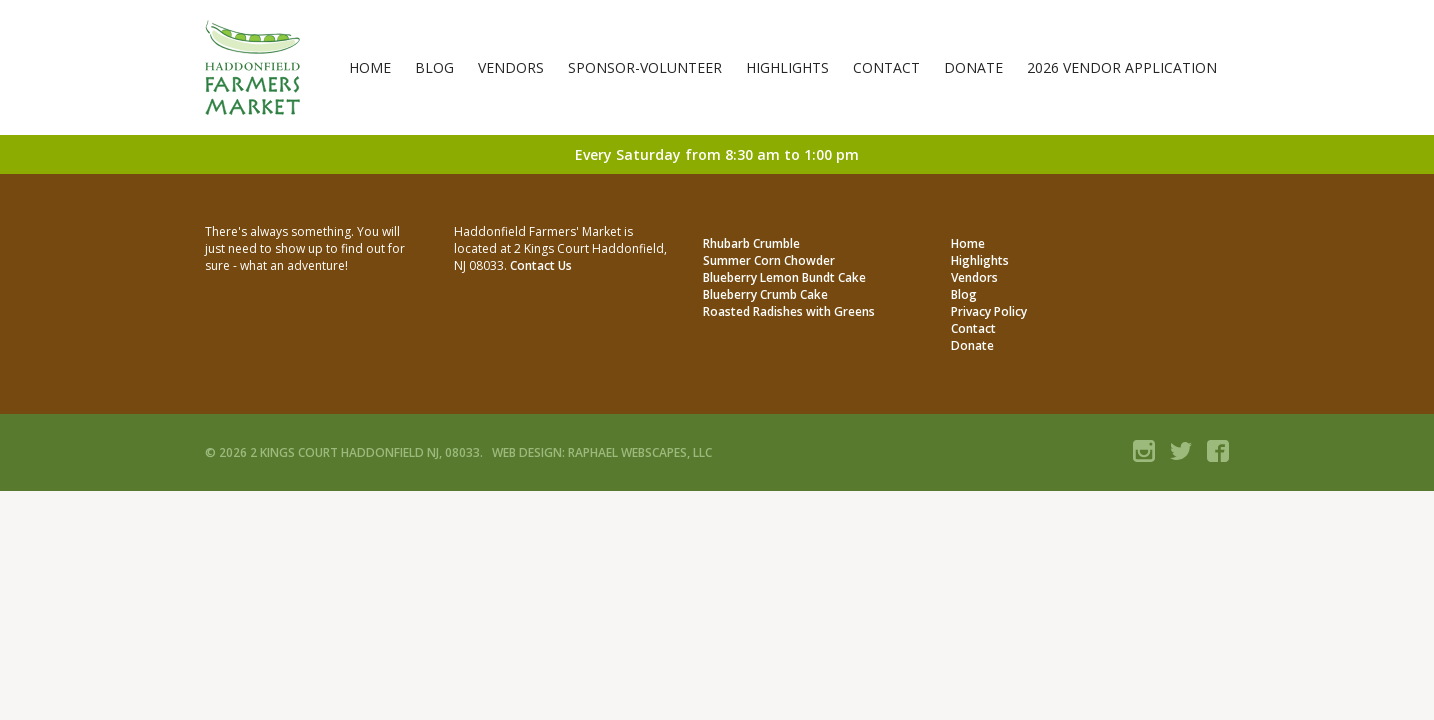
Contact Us (541, 265)
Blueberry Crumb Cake (765, 294)
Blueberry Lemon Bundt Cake (784, 277)
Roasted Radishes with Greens (789, 311)
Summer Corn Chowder (769, 260)
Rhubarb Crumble (751, 243)
